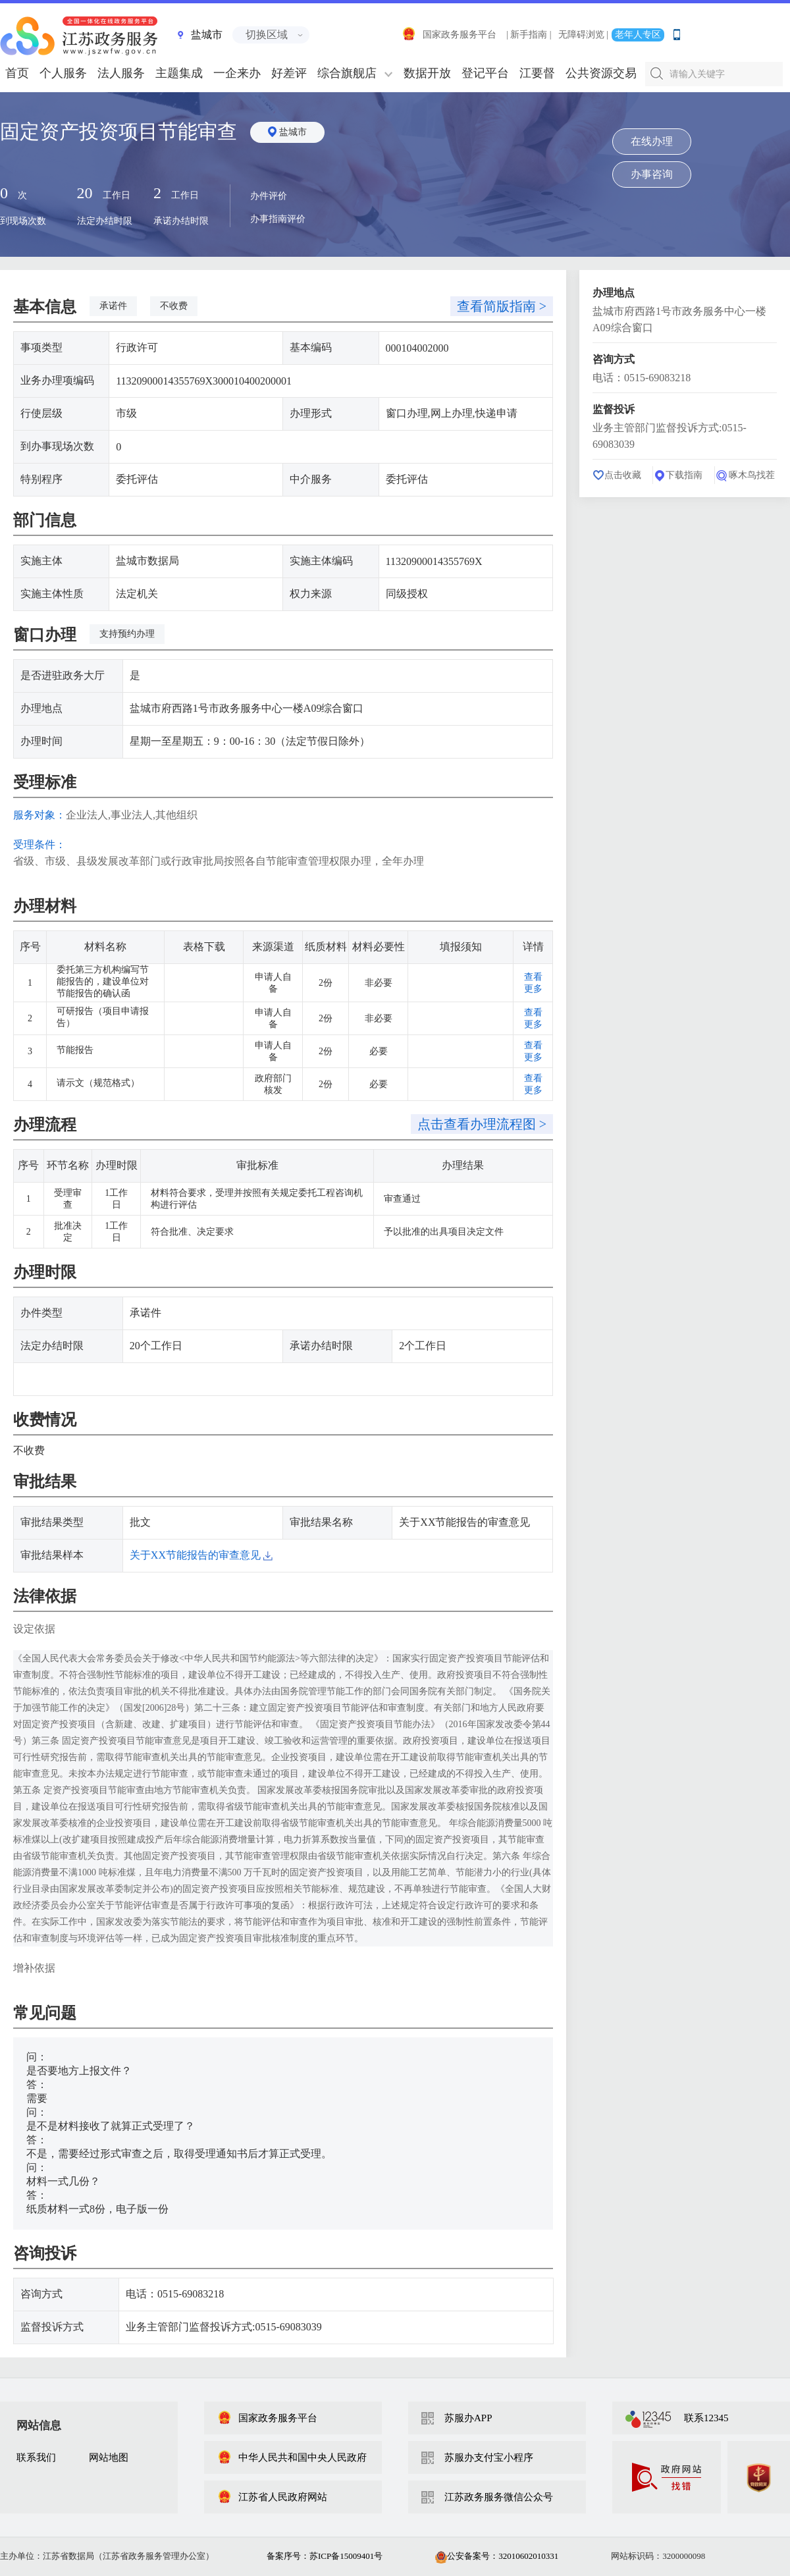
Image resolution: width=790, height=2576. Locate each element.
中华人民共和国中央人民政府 (292, 2457)
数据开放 (427, 73)
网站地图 (108, 2457)
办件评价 (268, 196)
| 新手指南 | (529, 35)
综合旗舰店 (347, 73)
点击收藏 (622, 475)
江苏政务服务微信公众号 (498, 2497)
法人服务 (121, 73)
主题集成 (179, 73)
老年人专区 (638, 35)
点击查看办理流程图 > (481, 1124)
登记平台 (485, 73)
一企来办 (237, 73)
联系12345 (706, 2418)
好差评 (289, 73)
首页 (17, 73)
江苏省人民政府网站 (272, 2497)
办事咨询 (652, 174)
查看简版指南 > (501, 306)
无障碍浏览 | (583, 35)
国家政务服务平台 (449, 35)
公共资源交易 (601, 73)
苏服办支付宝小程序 (488, 2457)
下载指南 (684, 475)
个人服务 (63, 73)
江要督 (537, 73)
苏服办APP (468, 2418)
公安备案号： (496, 2556)
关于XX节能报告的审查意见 (201, 1555)
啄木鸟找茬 (752, 475)
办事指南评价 (277, 219)
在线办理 (652, 141)
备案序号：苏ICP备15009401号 (324, 2556)
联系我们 (36, 2457)
